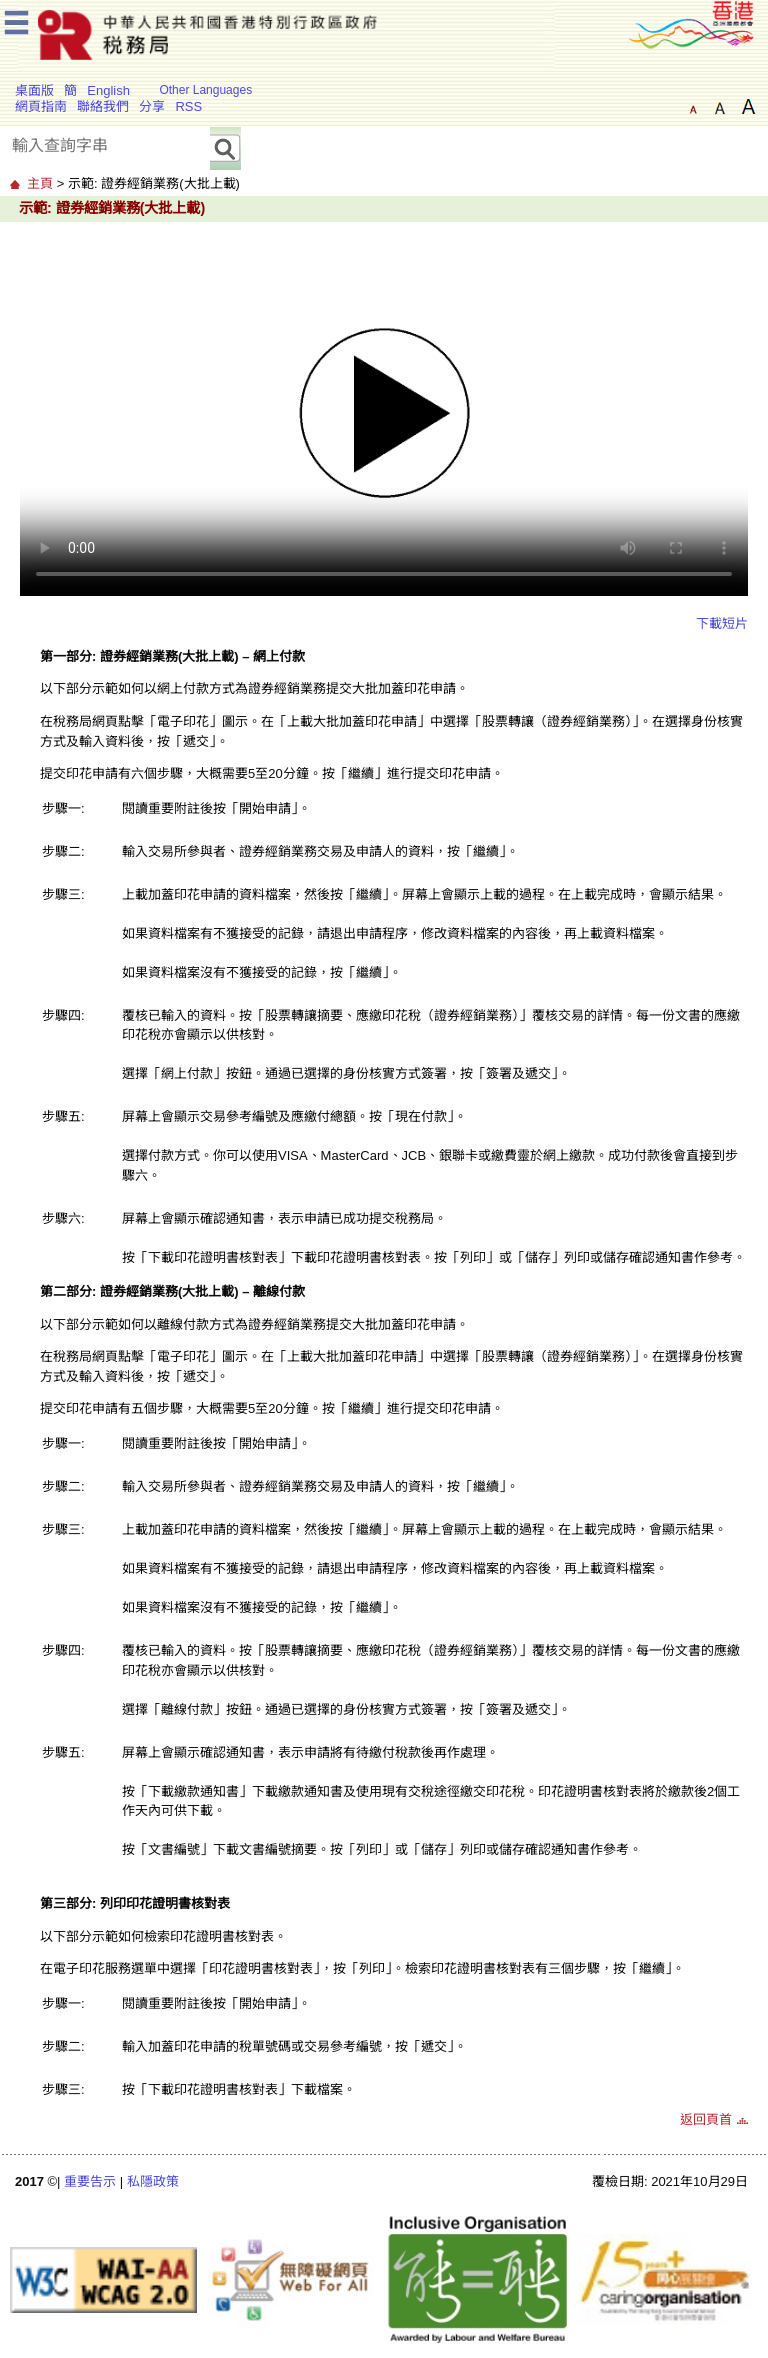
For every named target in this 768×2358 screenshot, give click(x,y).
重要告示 (90, 2181)
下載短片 (722, 623)
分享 (152, 106)
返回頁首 (706, 2119)
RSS (188, 106)
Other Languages (205, 90)
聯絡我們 (103, 106)
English (108, 90)
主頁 (40, 183)
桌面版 (34, 90)
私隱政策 (153, 2181)
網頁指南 (41, 106)
